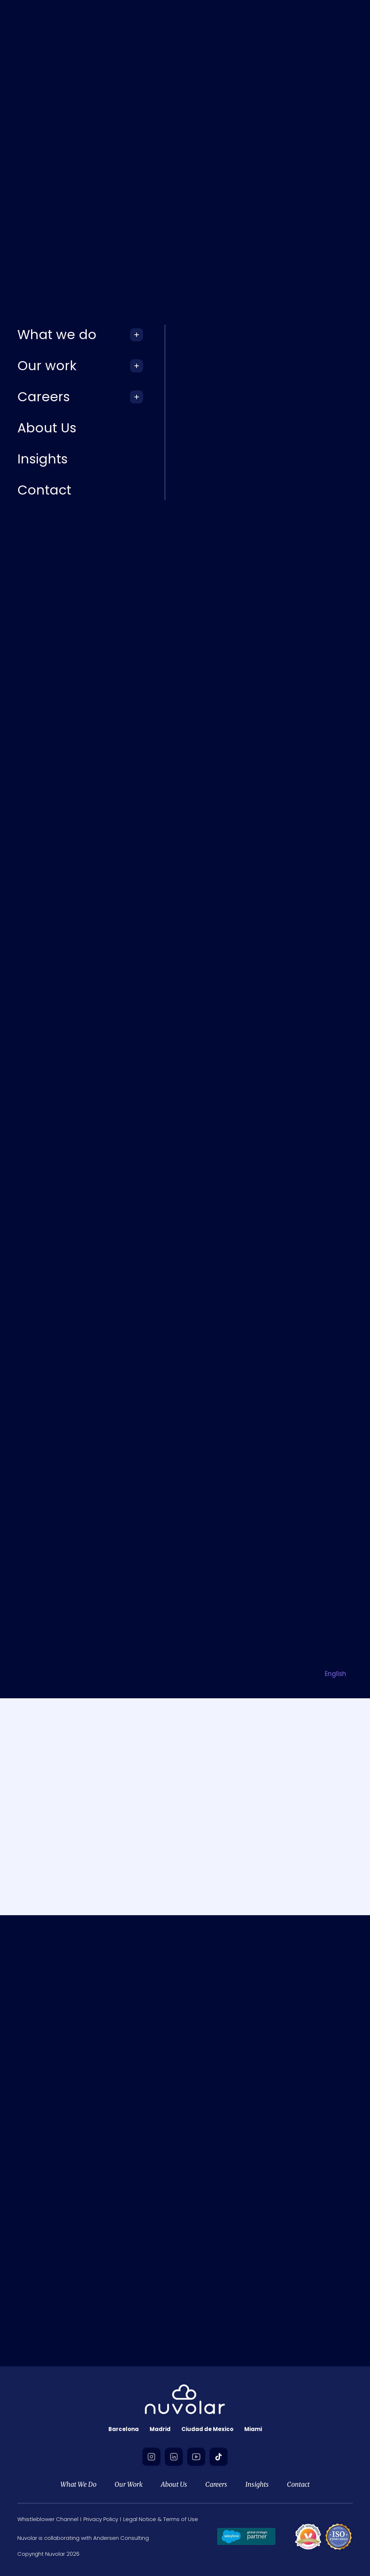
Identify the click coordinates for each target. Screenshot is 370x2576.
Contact (298, 2484)
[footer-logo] (185, 2399)
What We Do (78, 2484)
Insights (257, 2484)
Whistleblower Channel (47, 2519)
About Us (174, 2484)
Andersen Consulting (121, 2538)
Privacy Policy (100, 2519)
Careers (216, 2484)
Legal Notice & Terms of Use (160, 2519)
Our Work (129, 2484)
